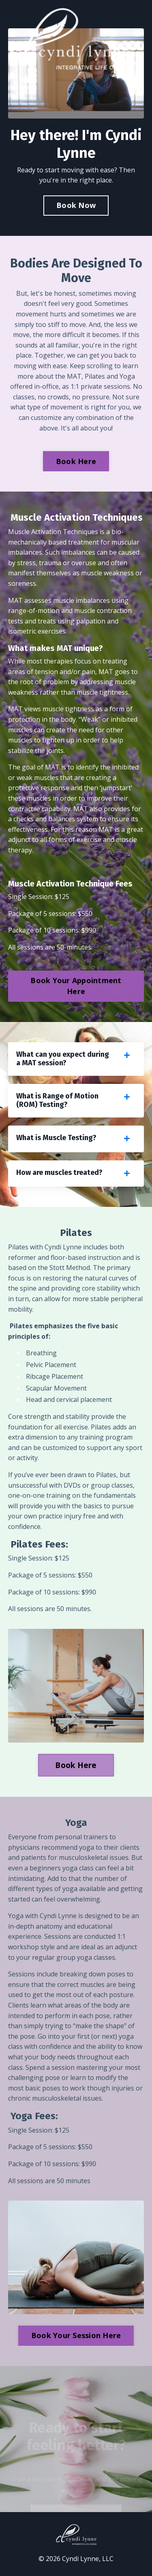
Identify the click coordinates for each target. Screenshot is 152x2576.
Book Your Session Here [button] (76, 2335)
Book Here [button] (76, 461)
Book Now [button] (76, 205)
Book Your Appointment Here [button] (75, 985)
